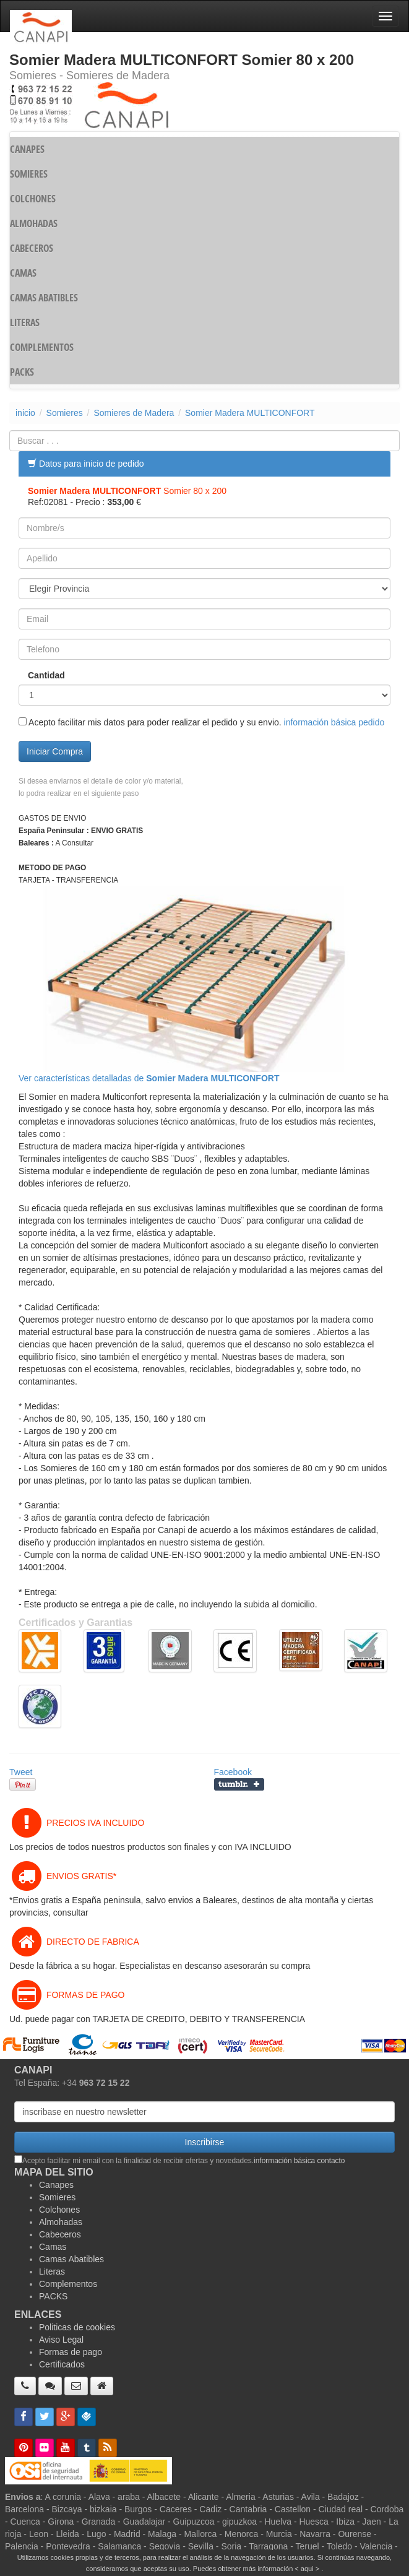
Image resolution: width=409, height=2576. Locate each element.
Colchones (59, 2210)
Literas (52, 2271)
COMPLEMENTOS (42, 347)
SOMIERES (29, 174)
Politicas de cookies (77, 2327)
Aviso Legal (61, 2340)
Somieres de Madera (133, 413)
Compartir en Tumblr (239, 1784)
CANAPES (27, 149)
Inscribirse (205, 2142)
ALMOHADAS (34, 223)
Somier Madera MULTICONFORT (250, 413)
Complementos (68, 2284)
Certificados (62, 2364)
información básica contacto (299, 2160)
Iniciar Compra (55, 751)
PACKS (22, 372)
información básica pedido (334, 722)
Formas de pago (70, 2352)
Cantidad (46, 675)
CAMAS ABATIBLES (44, 298)
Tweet (20, 1772)
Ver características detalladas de (149, 1078)
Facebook (233, 1772)
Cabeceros (60, 2234)
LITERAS (25, 322)
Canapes (56, 2185)
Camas (52, 2247)
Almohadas (60, 2222)
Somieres (64, 413)
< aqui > (307, 2568)
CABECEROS (31, 248)
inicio (25, 413)
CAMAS (23, 273)
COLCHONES (33, 198)
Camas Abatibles (71, 2259)
